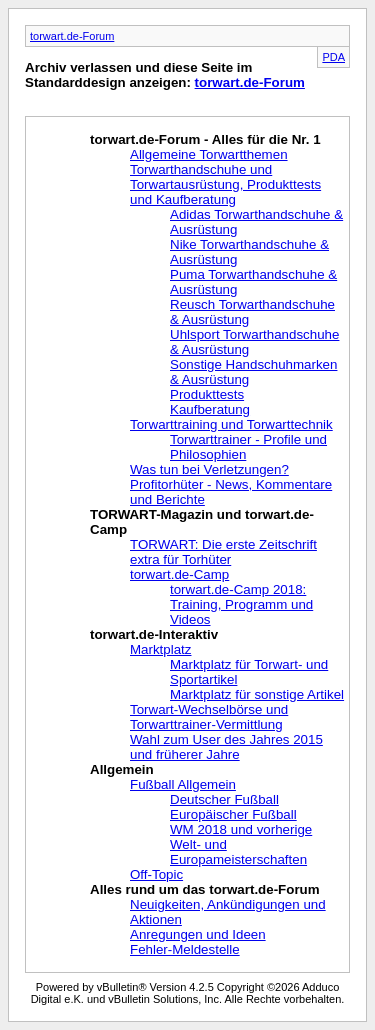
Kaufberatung (210, 409)
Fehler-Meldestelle (185, 949)
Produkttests (207, 394)
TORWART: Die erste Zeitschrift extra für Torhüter (223, 552)
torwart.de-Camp (179, 574)
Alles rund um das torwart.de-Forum (205, 889)
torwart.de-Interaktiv (154, 634)
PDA (333, 57)
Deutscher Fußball (224, 799)
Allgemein (122, 769)
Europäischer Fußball (233, 814)
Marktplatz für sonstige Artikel (257, 694)
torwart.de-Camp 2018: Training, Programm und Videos (241, 604)
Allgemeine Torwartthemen (209, 154)
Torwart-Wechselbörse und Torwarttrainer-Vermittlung (209, 717)
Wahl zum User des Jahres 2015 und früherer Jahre (226, 747)
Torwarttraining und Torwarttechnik (231, 424)
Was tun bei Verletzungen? (209, 469)
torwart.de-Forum (72, 36)
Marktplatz (160, 649)
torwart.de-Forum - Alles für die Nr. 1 (205, 139)
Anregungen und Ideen (198, 934)
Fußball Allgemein (183, 784)
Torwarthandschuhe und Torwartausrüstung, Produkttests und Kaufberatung (225, 184)
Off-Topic (156, 874)
